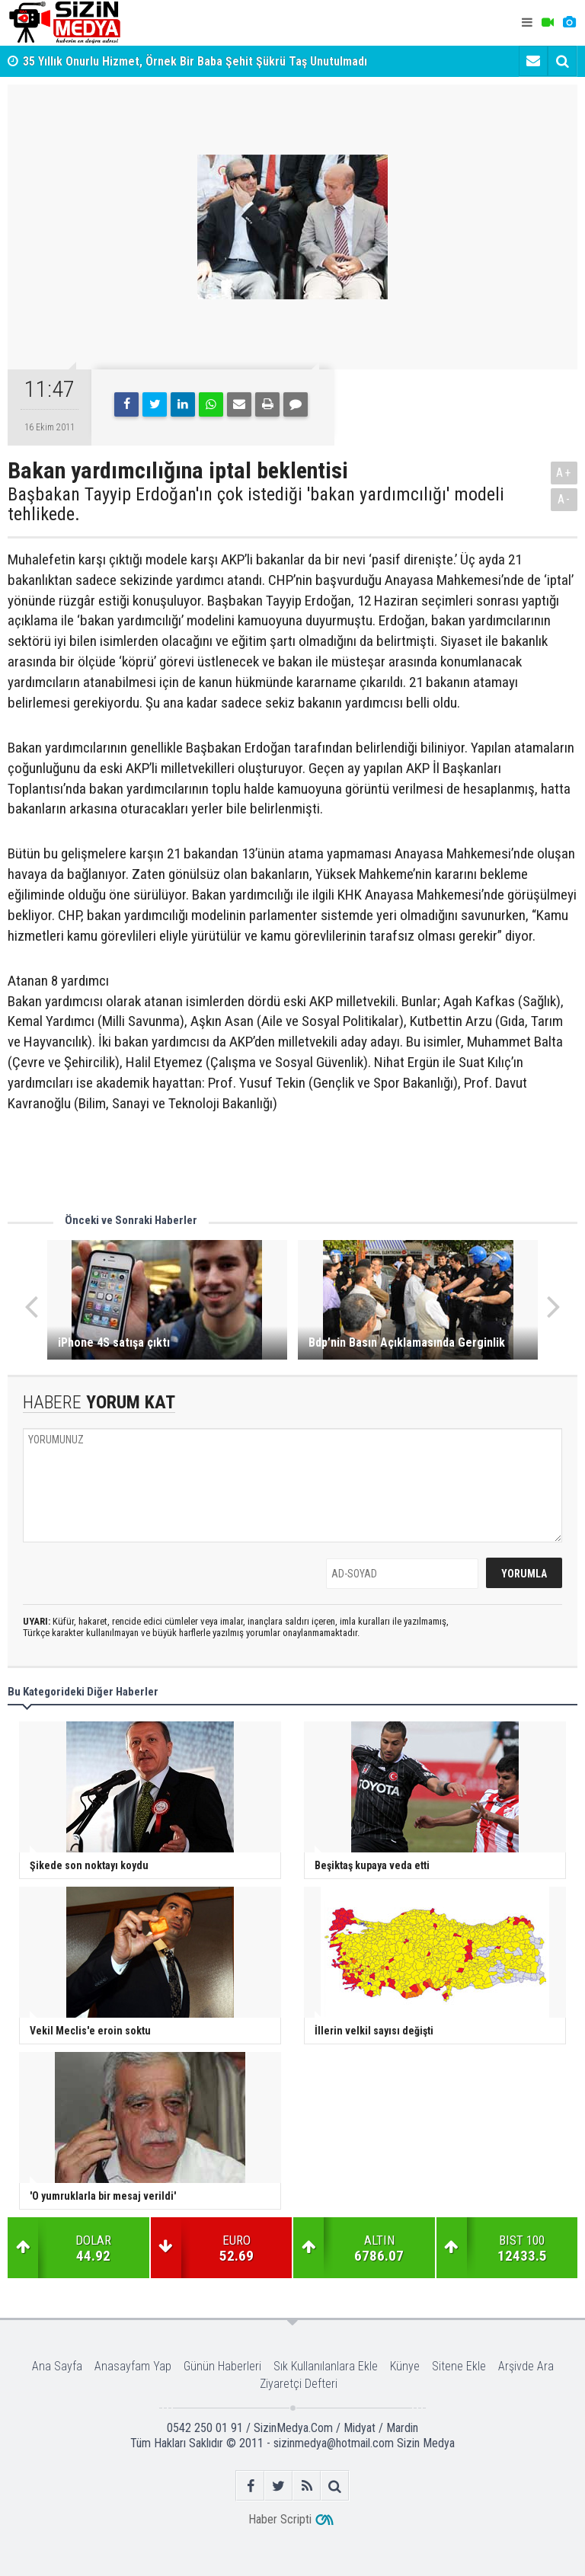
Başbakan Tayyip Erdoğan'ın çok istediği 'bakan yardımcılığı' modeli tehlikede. (256, 504)
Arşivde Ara (526, 2366)
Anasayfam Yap (132, 2366)
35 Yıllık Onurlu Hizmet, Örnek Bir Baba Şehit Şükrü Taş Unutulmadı (195, 61)
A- (564, 499)
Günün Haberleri (222, 2366)
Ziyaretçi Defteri (298, 2383)
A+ (564, 472)
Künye (405, 2366)
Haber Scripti (280, 2519)
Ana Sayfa (57, 2366)
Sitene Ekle (459, 2366)
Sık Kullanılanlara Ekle (325, 2366)
